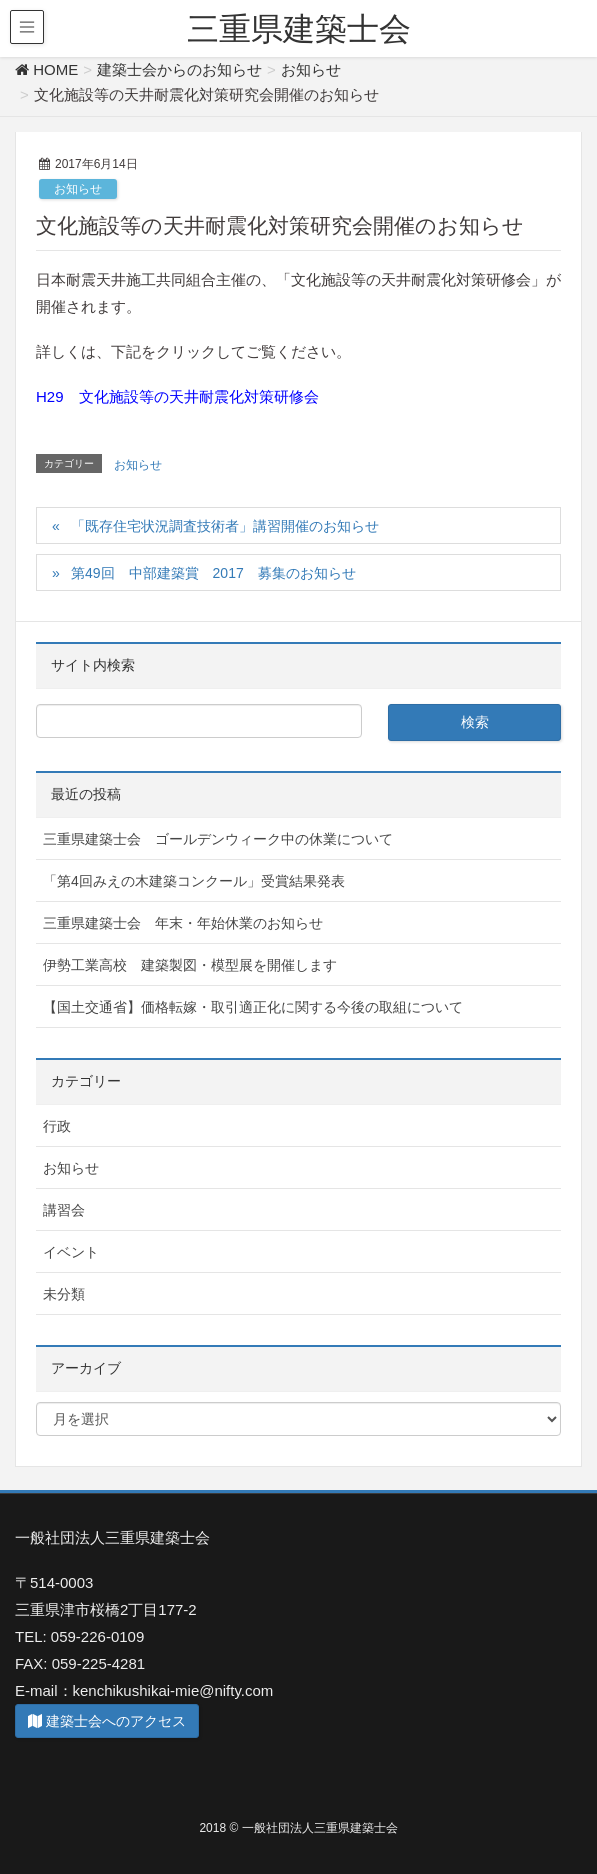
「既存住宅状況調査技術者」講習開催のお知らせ (225, 526)
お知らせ (78, 189)
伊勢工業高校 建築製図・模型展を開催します (190, 965)
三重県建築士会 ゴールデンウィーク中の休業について (218, 839)
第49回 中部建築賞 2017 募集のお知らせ (213, 573)
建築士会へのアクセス (107, 1721)
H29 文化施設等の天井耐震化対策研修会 (177, 396)
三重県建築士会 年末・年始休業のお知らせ (183, 923)
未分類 (64, 1294)
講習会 (64, 1210)
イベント (71, 1252)
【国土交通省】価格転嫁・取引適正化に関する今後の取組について (253, 1007)
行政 (57, 1126)
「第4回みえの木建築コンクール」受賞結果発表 (194, 881)
